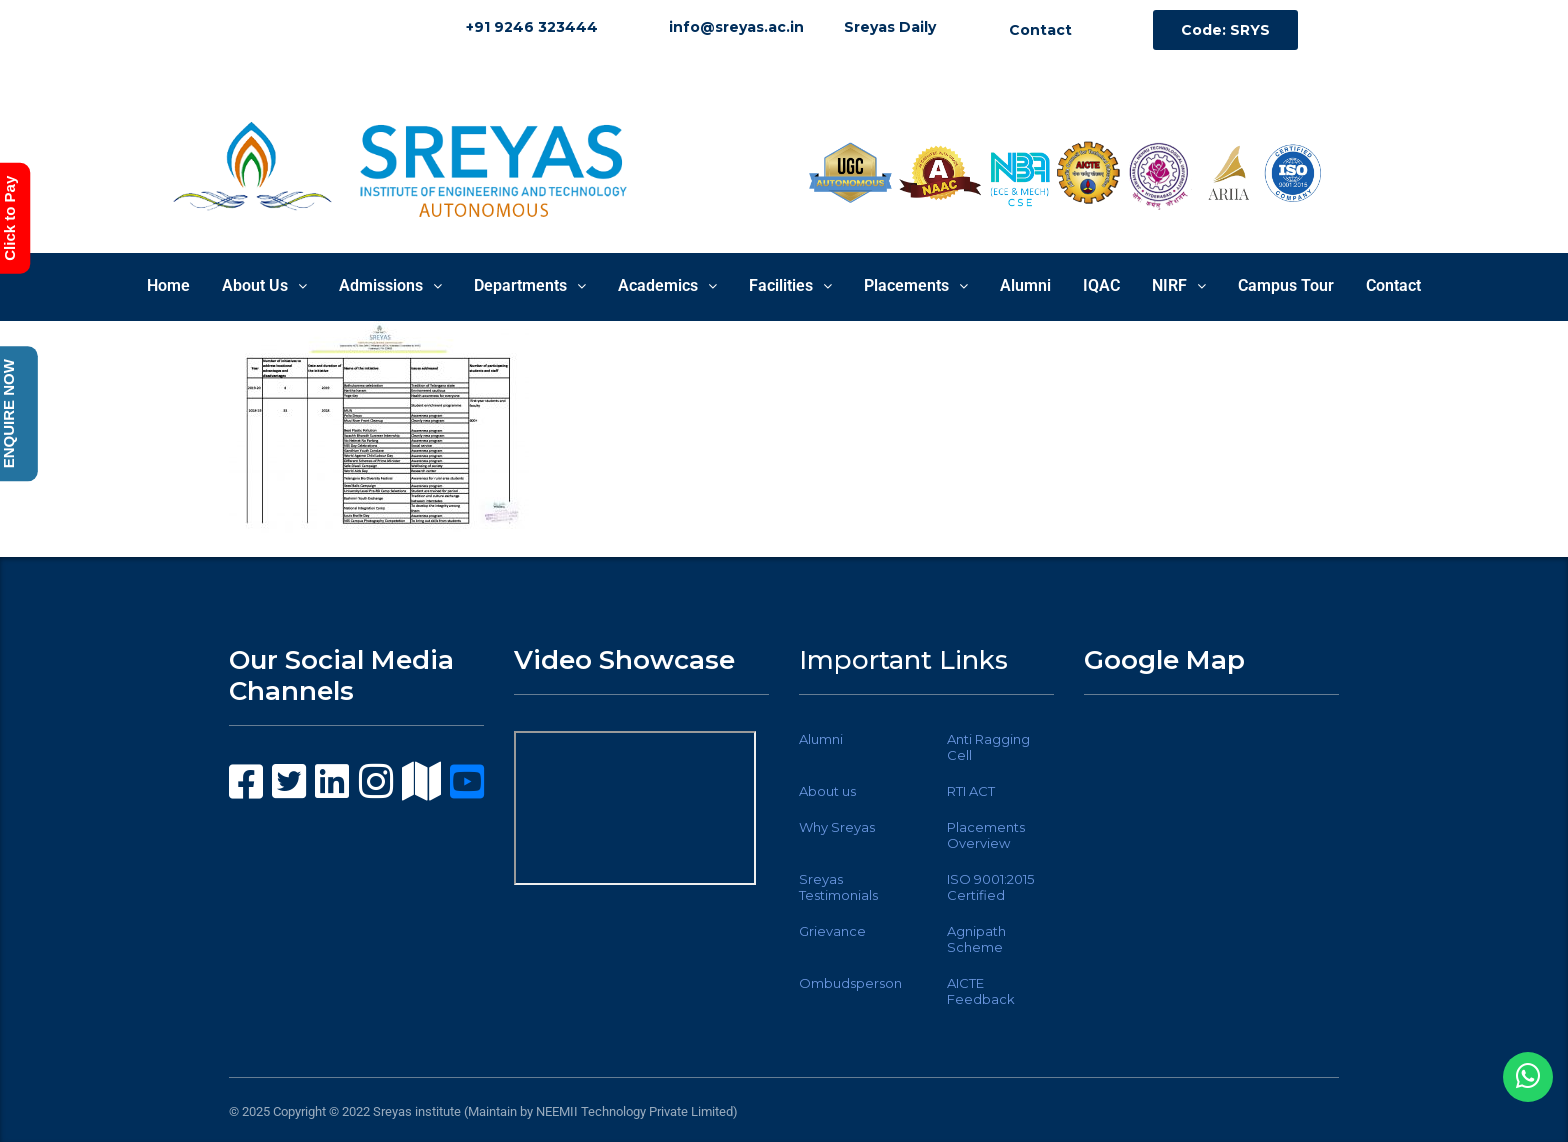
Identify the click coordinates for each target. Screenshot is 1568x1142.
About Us (264, 285)
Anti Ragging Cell (988, 747)
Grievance (832, 931)
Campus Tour (1286, 285)
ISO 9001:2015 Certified (990, 887)
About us (827, 791)
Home (168, 285)
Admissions (390, 285)
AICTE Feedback (981, 991)
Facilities (790, 285)
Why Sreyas (837, 827)
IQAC (1101, 285)
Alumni (1025, 285)
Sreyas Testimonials (838, 887)
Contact (1393, 285)
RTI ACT (971, 791)
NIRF (1179, 285)
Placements (916, 285)
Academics (667, 285)
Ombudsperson (850, 983)
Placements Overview (986, 835)
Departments (530, 285)
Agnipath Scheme (976, 939)
